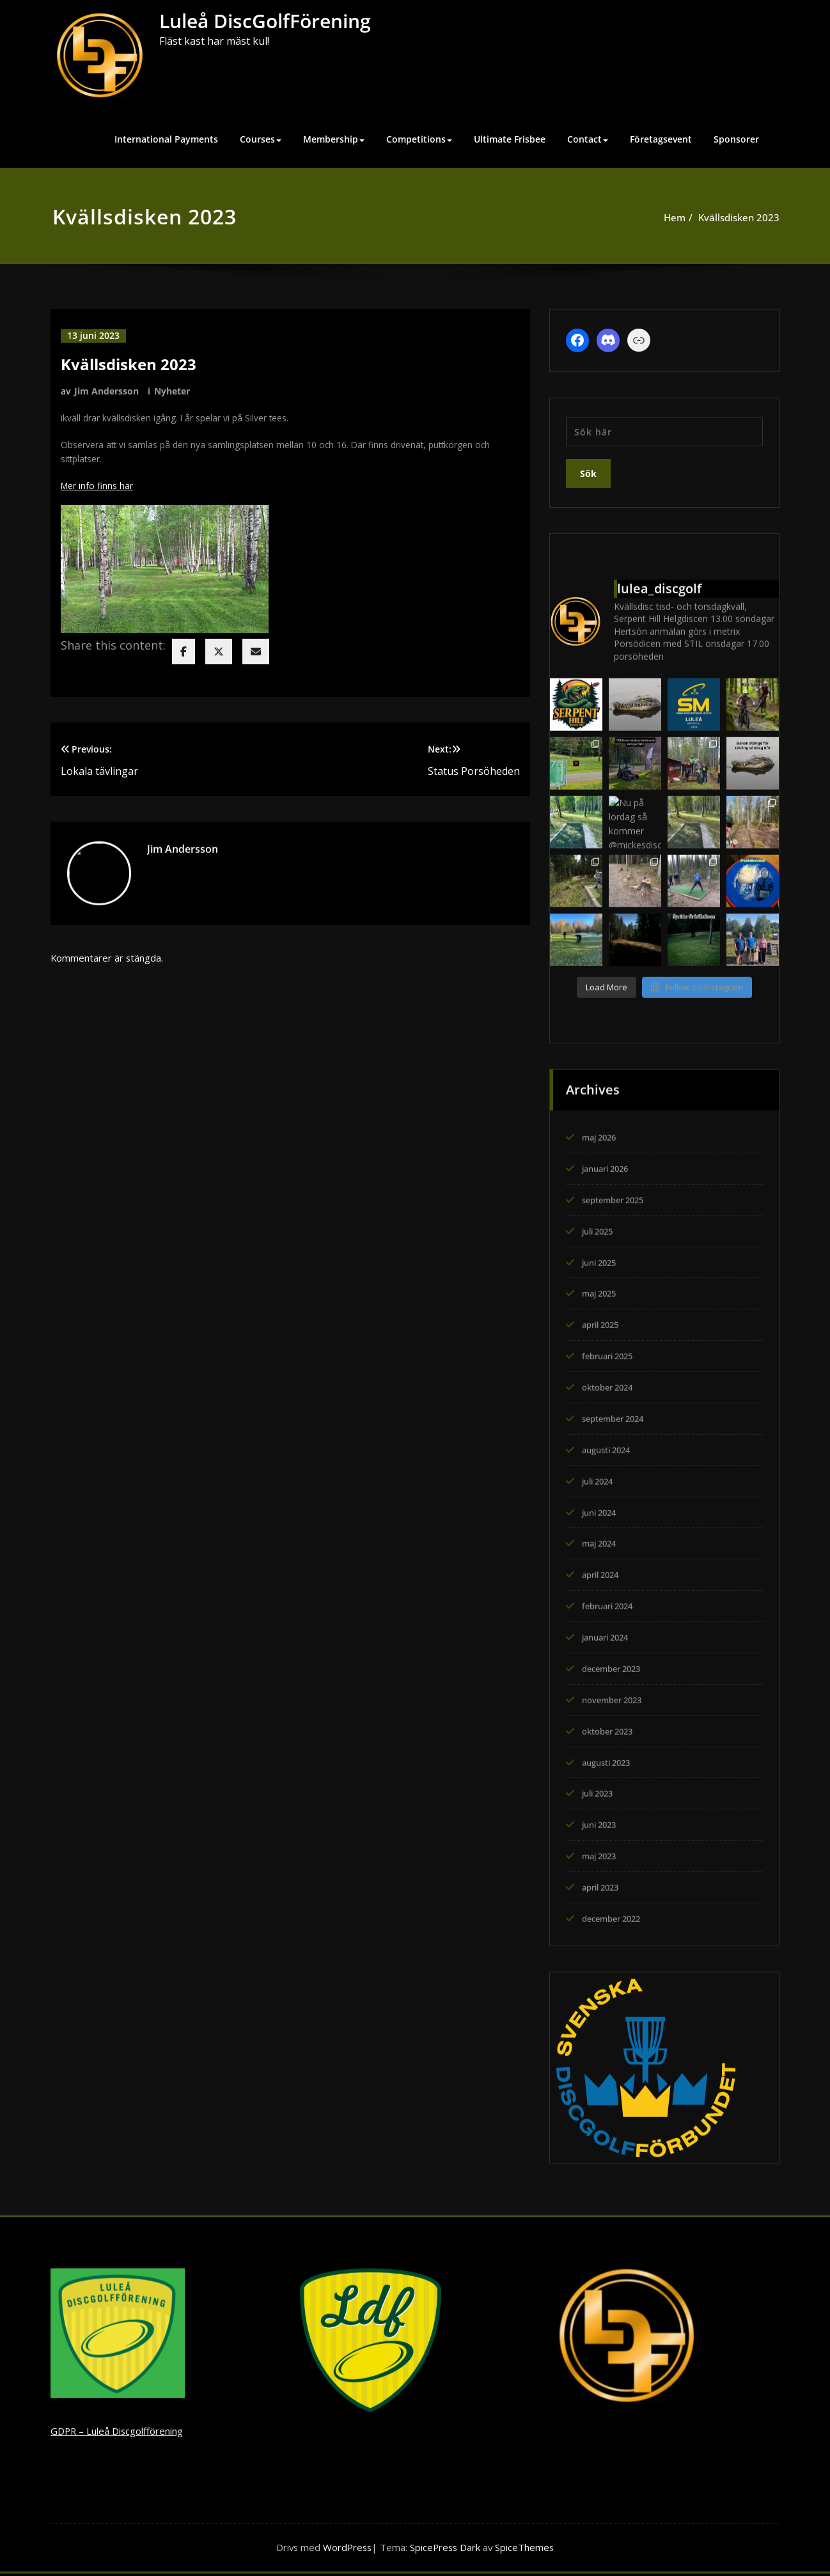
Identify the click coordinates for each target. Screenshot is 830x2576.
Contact (587, 139)
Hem (670, 217)
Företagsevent (661, 139)
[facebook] (183, 656)
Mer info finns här (99, 489)
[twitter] (218, 656)
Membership (333, 139)
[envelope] (255, 656)
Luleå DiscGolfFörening (265, 21)
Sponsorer (736, 139)
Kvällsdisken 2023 (734, 217)
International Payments (166, 139)
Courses (260, 139)
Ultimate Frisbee (509, 139)
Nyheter (172, 390)
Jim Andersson (106, 390)
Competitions (419, 139)
